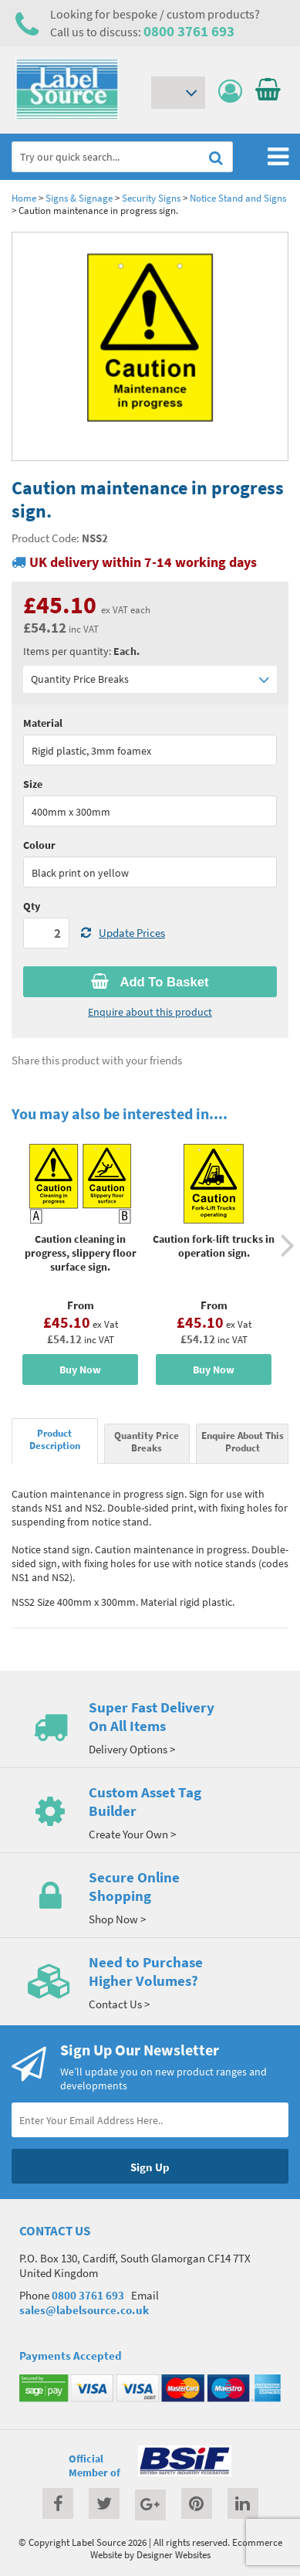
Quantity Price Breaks (150, 679)
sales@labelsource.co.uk (84, 2310)
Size (32, 784)
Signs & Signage (79, 198)
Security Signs (152, 198)
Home (24, 198)
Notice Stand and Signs (238, 198)
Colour (39, 845)
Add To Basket (149, 981)
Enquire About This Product (242, 1441)
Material (42, 723)
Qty (31, 906)
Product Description (54, 1439)
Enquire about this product (150, 1012)
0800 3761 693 (188, 31)
